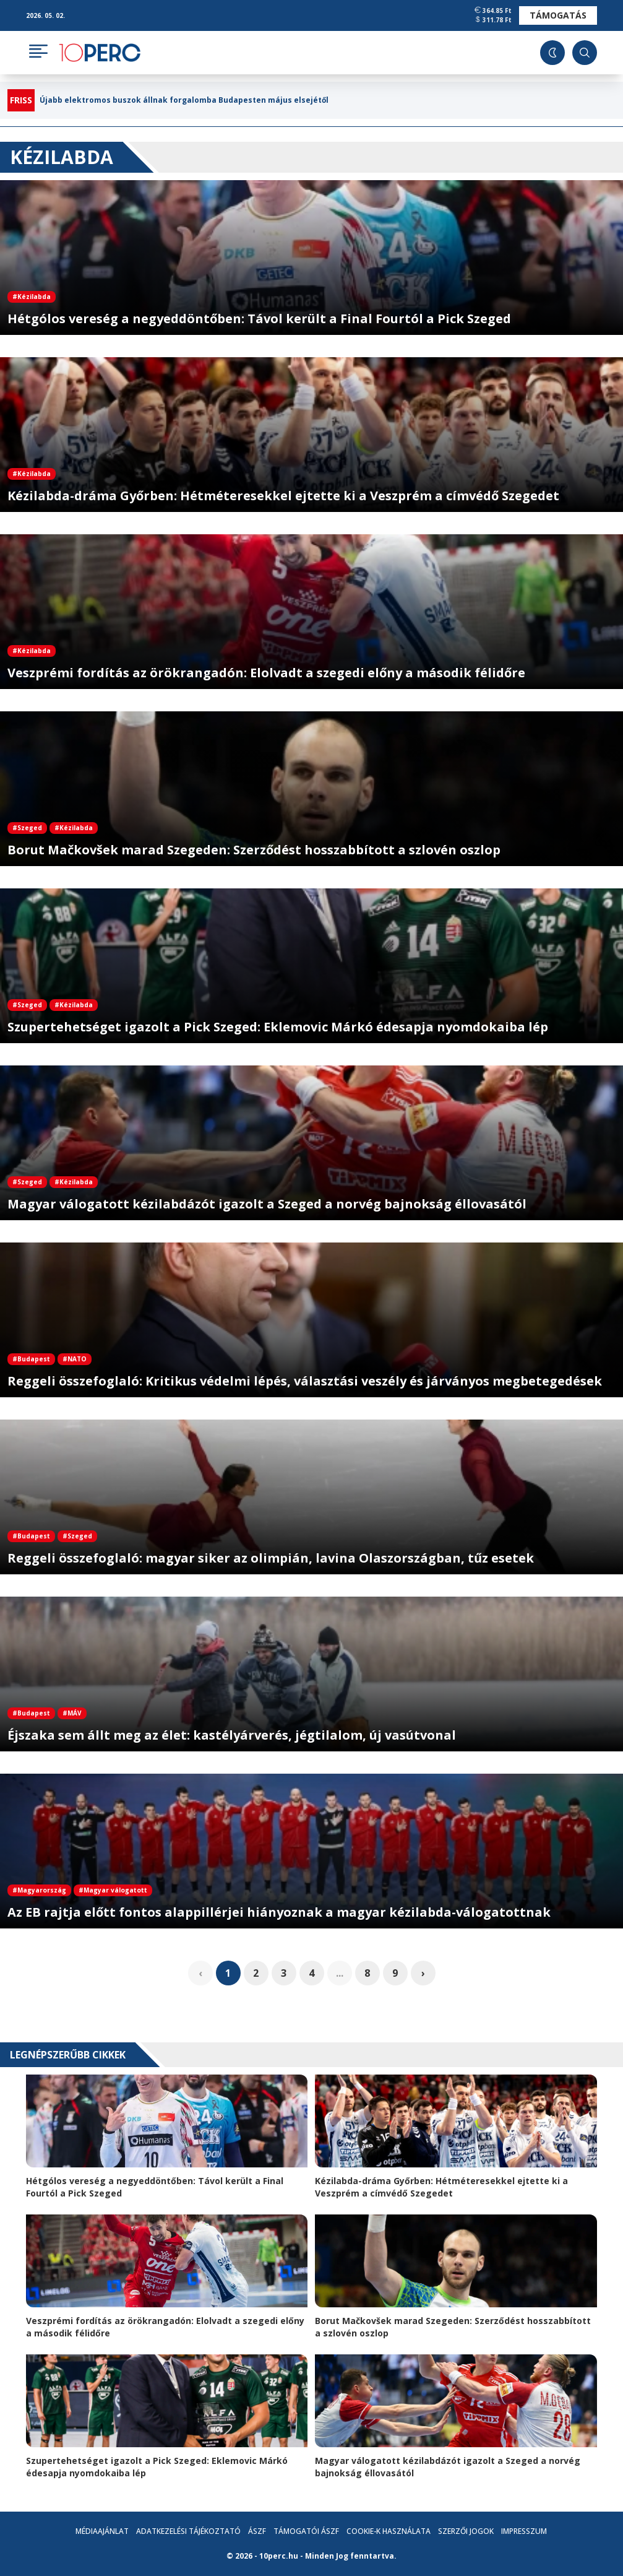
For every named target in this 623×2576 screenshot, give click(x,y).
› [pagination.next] (423, 1973)
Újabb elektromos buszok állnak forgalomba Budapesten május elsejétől (184, 100)
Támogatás (558, 15)
